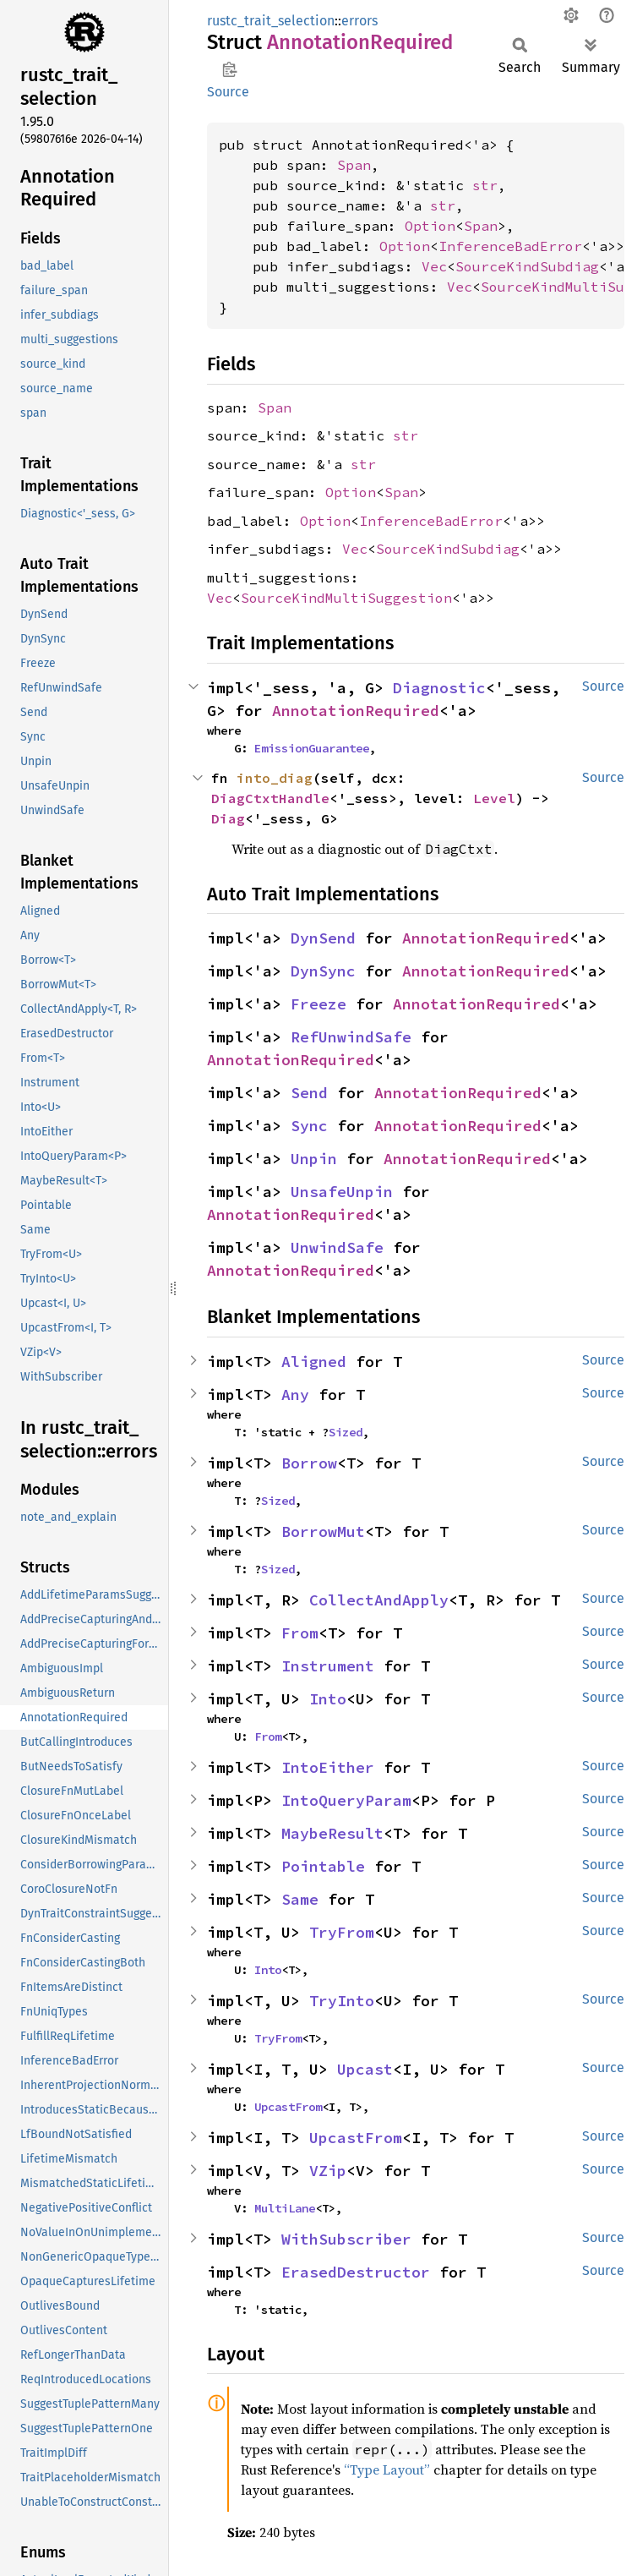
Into (327, 1699)
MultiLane (284, 2208)
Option (430, 225)
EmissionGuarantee (311, 748)
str (485, 185)
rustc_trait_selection (271, 21)
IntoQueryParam (346, 1800)
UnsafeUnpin (342, 1191)
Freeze (318, 1004)
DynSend (323, 938)
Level (494, 798)
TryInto (341, 2000)
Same (299, 1899)
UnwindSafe (337, 1247)
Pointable (323, 1866)
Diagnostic (439, 687)
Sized (345, 1432)
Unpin (314, 1158)
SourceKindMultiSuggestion (346, 597)
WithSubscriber (346, 2239)
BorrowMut (323, 1531)
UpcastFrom (288, 2106)
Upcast (365, 2069)
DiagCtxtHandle (270, 798)
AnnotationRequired (355, 710)
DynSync (323, 971)
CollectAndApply (379, 1600)
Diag (228, 818)
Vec (434, 266)
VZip (327, 2170)
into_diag (275, 777)
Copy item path (229, 69)
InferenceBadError (510, 246)
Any (295, 1394)
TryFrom (341, 1932)
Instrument (327, 1666)
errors (359, 21)
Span (354, 164)
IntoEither (327, 1767)
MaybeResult (332, 1833)
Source (228, 92)
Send (309, 1092)
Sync (309, 1125)
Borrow (309, 1463)
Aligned (313, 1361)
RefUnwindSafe (351, 1037)
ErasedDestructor (355, 2272)
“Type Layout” (387, 2469)
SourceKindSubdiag (527, 266)
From (299, 1633)
